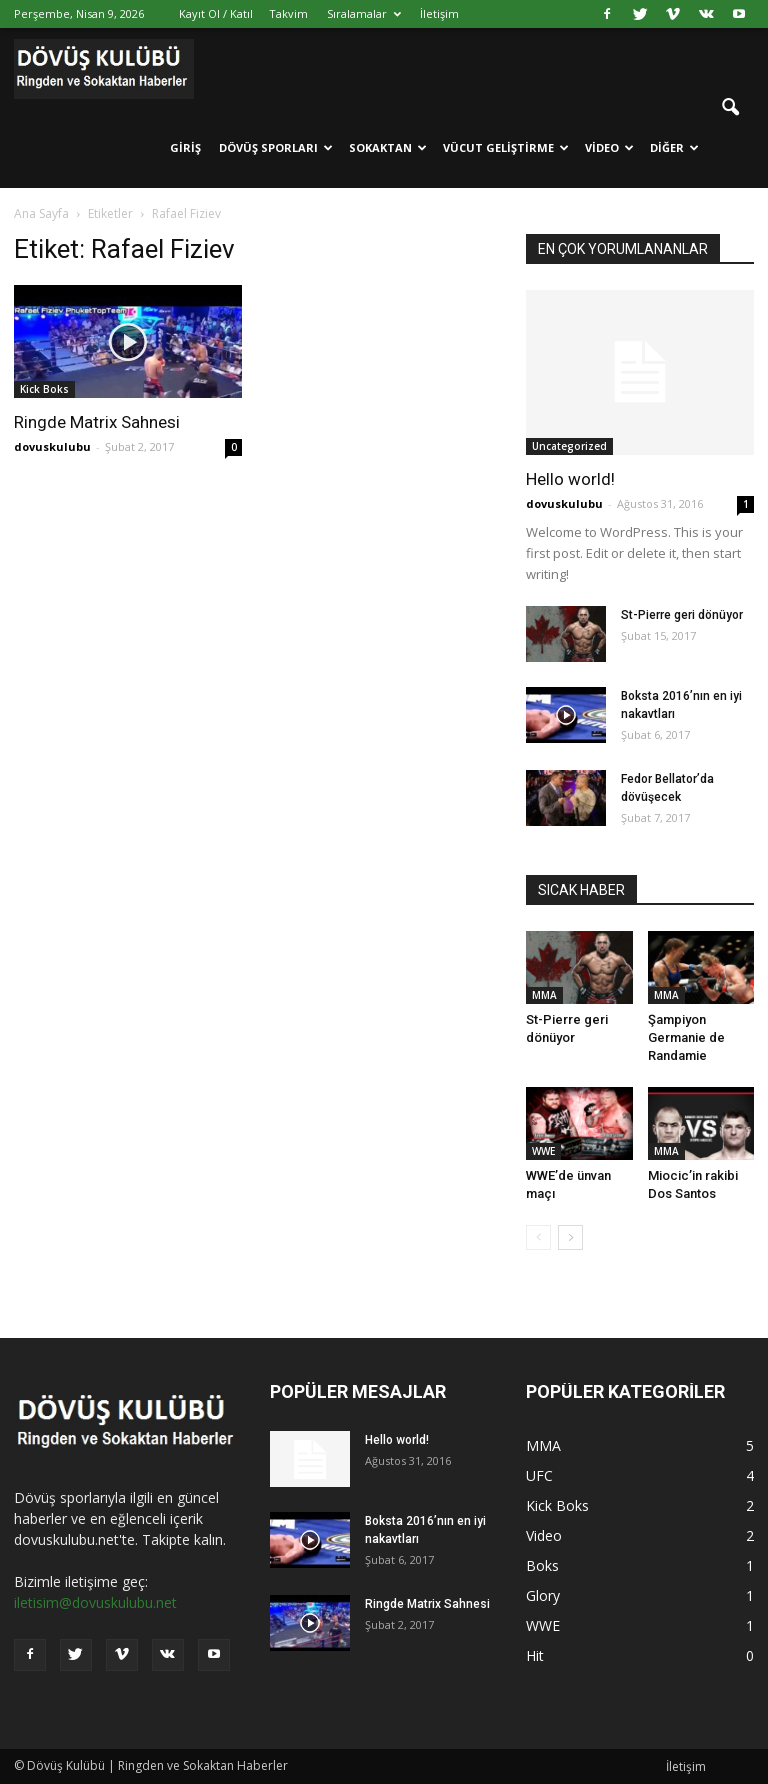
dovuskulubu (52, 446)
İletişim (439, 13)
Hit (535, 1655)
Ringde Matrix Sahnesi (97, 422)
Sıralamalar (364, 13)
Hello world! (570, 479)
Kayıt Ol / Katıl (216, 13)
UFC (539, 1475)
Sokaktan (388, 147)
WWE (543, 1151)
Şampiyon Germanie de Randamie (686, 1037)
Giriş (185, 147)
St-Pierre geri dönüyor (682, 615)
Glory (543, 1595)
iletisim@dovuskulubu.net (95, 1602)
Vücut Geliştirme (506, 147)
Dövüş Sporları (276, 147)
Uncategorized (569, 446)
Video (609, 147)
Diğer (674, 147)
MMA (544, 995)
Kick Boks (44, 389)
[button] (730, 108)
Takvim (288, 13)
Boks (542, 1565)
